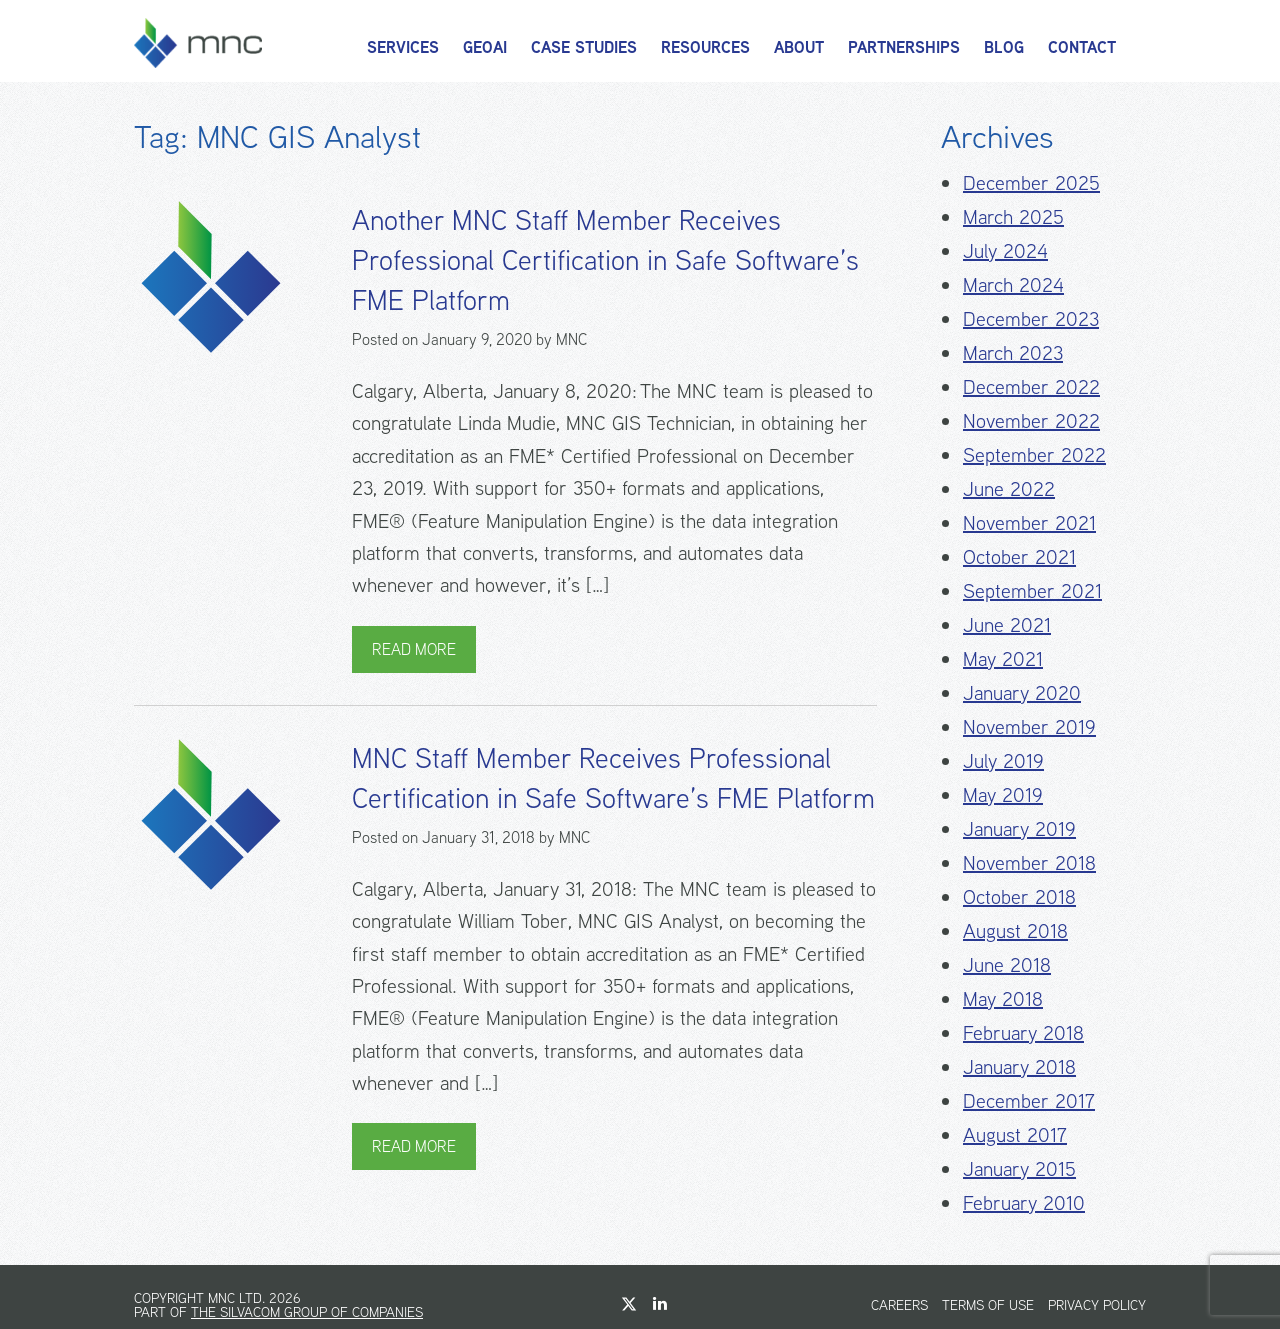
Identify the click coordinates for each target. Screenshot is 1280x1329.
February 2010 (1024, 1202)
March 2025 (1013, 216)
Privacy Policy (1097, 1305)
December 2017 (1029, 1100)
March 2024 (1013, 284)
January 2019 (1019, 828)
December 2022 (1031, 386)
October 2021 (1019, 556)
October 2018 (1019, 896)
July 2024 (1005, 250)
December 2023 (1031, 318)
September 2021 (1032, 590)
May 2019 (1003, 794)
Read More (414, 649)
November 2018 (1029, 862)
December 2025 (1031, 182)
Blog (1004, 47)
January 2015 (1019, 1168)
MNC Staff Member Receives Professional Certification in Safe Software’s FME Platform (613, 778)
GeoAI (485, 47)
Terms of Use (988, 1305)
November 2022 (1031, 420)
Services (403, 47)
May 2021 (1003, 658)
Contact (1082, 47)
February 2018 (1023, 1032)
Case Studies (584, 47)
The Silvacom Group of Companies (307, 1312)
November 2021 (1029, 522)
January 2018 (1019, 1066)
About (799, 47)
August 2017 (1015, 1134)
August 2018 (1015, 930)
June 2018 (1007, 964)
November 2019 (1029, 726)
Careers (899, 1305)
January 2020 (1022, 692)
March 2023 (1013, 352)
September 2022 (1034, 454)
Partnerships (904, 47)
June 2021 (1007, 624)
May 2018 (1003, 998)
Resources (705, 47)
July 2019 (1003, 760)
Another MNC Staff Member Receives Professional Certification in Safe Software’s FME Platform (605, 260)
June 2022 (1009, 488)
